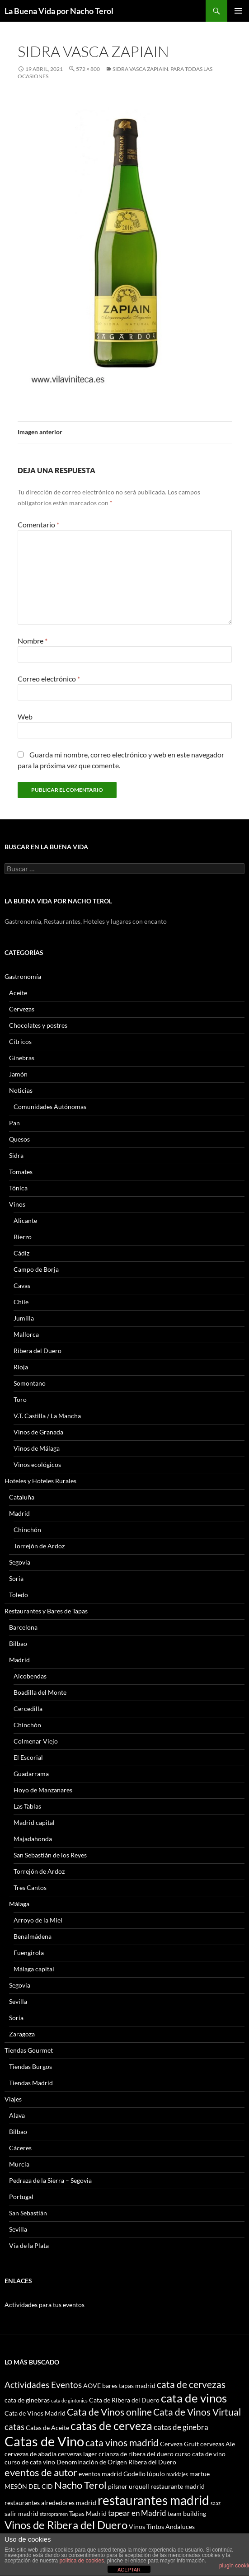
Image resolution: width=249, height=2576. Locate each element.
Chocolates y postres (38, 1025)
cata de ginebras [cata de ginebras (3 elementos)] (27, 2400)
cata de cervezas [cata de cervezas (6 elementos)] (191, 2384)
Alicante (25, 1220)
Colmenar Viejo (36, 1741)
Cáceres (20, 2148)
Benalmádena (33, 1936)
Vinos (17, 1204)
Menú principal (238, 11)
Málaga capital (34, 1969)
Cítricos (20, 1041)
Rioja (21, 1367)
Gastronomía (23, 976)
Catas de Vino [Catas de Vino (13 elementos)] (44, 2441)
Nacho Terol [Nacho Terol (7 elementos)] (80, 2485)
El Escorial (28, 1757)
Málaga (19, 1904)
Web (25, 716)
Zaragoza (22, 2034)
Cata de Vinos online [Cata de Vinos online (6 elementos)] (109, 2411)
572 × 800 (88, 69)
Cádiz (21, 1253)
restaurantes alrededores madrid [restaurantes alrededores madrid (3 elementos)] (50, 2502)
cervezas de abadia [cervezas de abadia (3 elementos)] (30, 2454)
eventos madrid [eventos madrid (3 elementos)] (100, 2473)
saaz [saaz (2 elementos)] (216, 2503)
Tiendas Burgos (30, 2066)
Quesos (19, 1139)
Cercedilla (28, 1708)
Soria (16, 1578)
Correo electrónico (49, 678)
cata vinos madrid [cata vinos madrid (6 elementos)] (122, 2442)
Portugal (21, 2196)
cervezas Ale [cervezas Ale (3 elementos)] (217, 2444)
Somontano (30, 1383)
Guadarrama (31, 1773)
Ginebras (21, 1058)
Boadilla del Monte (40, 1692)
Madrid (19, 1513)
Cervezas (21, 1009)
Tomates (21, 1171)
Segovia (19, 1562)
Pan (14, 1123)
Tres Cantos (30, 1887)
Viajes (13, 2099)
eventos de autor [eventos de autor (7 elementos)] (41, 2472)
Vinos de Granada (38, 1432)
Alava (17, 2115)
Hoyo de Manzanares (43, 1790)
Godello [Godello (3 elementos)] (134, 2473)
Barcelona (23, 1627)
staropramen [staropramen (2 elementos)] (54, 2514)
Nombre (32, 640)
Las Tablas (27, 1806)
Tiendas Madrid (31, 2083)
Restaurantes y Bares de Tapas (46, 1611)
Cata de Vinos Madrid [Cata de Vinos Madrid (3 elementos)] (35, 2413)
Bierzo (23, 1237)
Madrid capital (34, 1822)
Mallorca (26, 1334)
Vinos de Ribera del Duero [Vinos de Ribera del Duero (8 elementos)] (66, 2525)
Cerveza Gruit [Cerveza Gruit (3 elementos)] (179, 2444)
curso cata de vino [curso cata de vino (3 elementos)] (200, 2454)
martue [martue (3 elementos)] (199, 2473)
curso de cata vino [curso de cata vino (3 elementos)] (30, 2462)
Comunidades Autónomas (50, 1106)
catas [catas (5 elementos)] (14, 2426)
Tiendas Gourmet (29, 2050)
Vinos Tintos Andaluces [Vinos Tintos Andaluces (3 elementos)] (162, 2526)
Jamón (18, 1074)
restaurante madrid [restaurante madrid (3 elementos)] (177, 2486)
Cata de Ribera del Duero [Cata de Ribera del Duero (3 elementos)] (124, 2400)
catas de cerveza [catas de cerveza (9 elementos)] (111, 2425)
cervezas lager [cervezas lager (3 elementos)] (77, 2454)
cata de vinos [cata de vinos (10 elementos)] (194, 2398)
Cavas (22, 1285)
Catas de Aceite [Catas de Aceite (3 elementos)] (47, 2427)
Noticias (21, 1090)
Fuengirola (29, 1952)
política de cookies (81, 2560)
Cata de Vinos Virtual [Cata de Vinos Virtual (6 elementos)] (197, 2411)
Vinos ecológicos (37, 1464)
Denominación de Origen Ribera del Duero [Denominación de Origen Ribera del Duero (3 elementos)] (116, 2462)
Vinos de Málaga (37, 1448)
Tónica (18, 1188)
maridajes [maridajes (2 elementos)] (177, 2474)
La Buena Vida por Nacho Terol (59, 11)
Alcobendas (30, 1676)
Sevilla (18, 2001)
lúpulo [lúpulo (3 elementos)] (156, 2473)
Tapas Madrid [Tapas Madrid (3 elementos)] (88, 2513)
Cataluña (21, 1497)
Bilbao (18, 1643)
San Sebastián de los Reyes (50, 1855)
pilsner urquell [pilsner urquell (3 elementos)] (128, 2486)
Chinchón (27, 1529)
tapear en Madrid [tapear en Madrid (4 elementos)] (137, 2513)
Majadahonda (33, 1839)
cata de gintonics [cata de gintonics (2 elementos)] (69, 2400)
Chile (21, 1302)
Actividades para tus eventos (45, 2304)
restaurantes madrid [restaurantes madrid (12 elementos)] (153, 2500)
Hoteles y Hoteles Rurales (40, 1481)
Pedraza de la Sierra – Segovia (50, 2180)
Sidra (16, 1155)
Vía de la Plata (29, 2245)
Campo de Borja (36, 1269)
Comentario (38, 524)
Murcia (19, 2164)
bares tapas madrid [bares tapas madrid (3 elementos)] (128, 2385)
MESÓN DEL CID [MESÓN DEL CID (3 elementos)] (29, 2486)
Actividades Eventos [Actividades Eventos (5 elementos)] (43, 2384)
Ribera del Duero (37, 1350)
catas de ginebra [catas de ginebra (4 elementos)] (181, 2427)
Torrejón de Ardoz (39, 1546)
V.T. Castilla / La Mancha (47, 1416)
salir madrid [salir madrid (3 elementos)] (21, 2513)
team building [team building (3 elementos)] (187, 2513)
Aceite (18, 993)
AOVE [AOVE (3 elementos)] (92, 2385)
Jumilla (24, 1318)
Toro (20, 1399)
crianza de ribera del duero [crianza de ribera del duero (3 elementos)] (136, 2454)
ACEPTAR (129, 2569)
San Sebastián (28, 2213)
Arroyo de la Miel (38, 1920)
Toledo (18, 1594)
